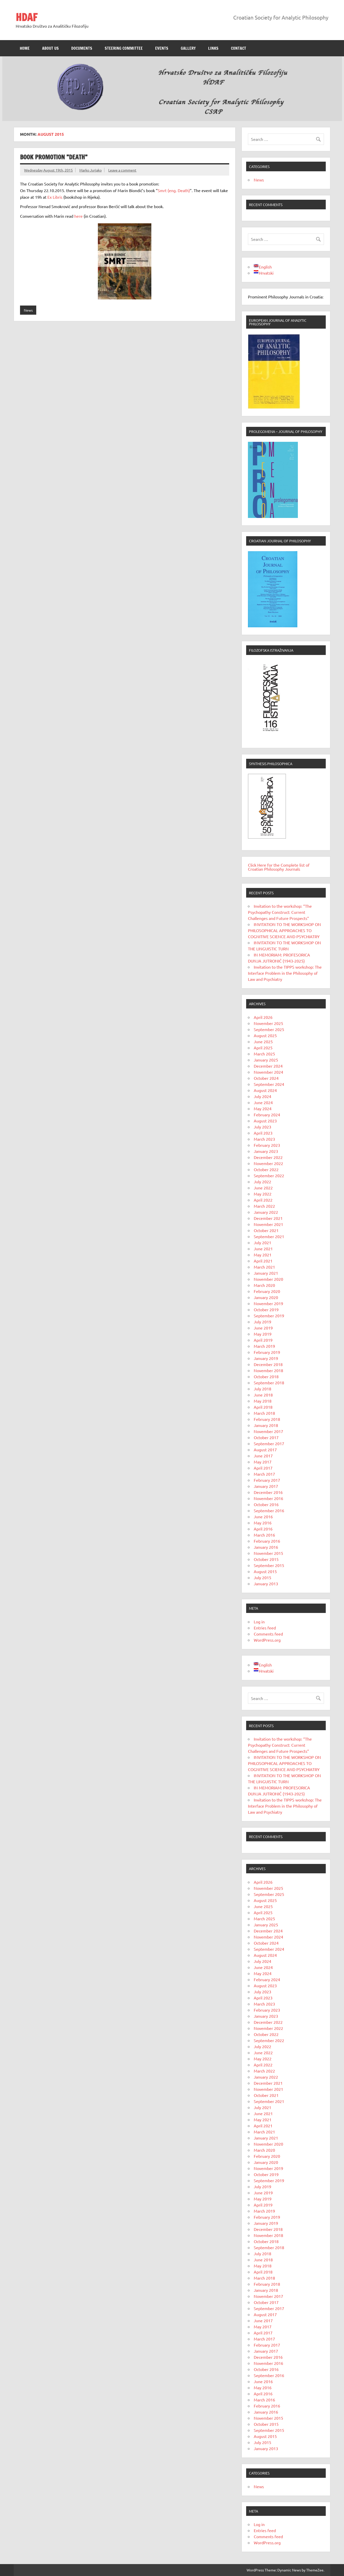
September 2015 (269, 1565)
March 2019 (264, 1346)
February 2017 (267, 1480)
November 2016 (268, 1498)
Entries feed (265, 1627)
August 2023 (265, 1120)
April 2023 (263, 1132)
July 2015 (262, 1577)
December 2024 (268, 1065)
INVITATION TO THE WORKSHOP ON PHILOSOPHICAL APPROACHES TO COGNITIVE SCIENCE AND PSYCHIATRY (284, 930)
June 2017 (263, 1455)
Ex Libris (54, 196)
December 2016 (268, 1492)
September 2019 (269, 1315)
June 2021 (263, 1248)
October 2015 (266, 1559)
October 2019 (266, 1309)
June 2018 (263, 1394)
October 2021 (266, 1230)
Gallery (188, 48)
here (78, 215)
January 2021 (266, 1272)
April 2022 (263, 1199)
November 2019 (268, 1303)
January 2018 (266, 1425)
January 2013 (266, 1583)
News (28, 310)
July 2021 (262, 1242)
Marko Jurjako (90, 170)
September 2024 (269, 1084)
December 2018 (268, 1364)
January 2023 (266, 1151)
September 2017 (269, 1443)
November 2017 (268, 1431)
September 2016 (269, 1510)
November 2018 (268, 1370)
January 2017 (266, 1486)
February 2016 (267, 1540)
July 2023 (262, 1126)
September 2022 (269, 1175)
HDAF (26, 17)
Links (213, 48)
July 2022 (262, 1181)
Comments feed (268, 1633)
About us (50, 48)
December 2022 (268, 1157)
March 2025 (264, 1053)
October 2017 (266, 1437)
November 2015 (268, 1553)
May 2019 (262, 1333)
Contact (238, 48)
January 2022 (266, 1212)
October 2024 (266, 1078)
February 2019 (267, 1352)
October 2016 (266, 1504)
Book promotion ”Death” (53, 157)
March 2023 (264, 1138)
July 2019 (262, 1321)
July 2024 (262, 1096)
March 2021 (264, 1266)
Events (161, 48)
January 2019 (266, 1358)
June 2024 (263, 1102)
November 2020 (268, 1279)
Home (25, 48)
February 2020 (267, 1291)
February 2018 (267, 1419)
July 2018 (262, 1388)
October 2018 (266, 1376)
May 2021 (262, 1254)
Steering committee (124, 48)
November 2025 (268, 1023)
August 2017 (265, 1449)
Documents (81, 48)
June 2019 (263, 1327)
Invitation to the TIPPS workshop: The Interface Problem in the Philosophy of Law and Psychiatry (285, 973)
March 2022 (264, 1205)
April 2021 (263, 1260)
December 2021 (268, 1218)
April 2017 (263, 1467)
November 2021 (268, 1224)
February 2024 (267, 1114)
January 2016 (266, 1547)
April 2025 (263, 1047)
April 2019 (263, 1339)
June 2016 (263, 1516)
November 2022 (268, 1163)
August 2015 (265, 1571)
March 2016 (264, 1534)
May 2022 (262, 1193)
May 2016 (262, 1522)
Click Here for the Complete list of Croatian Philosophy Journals (279, 866)
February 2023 (267, 1145)
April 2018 (263, 1406)
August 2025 (265, 1035)
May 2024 (262, 1108)
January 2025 (266, 1059)
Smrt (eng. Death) (174, 190)
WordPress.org (267, 1639)
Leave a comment (122, 170)
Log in (259, 1621)
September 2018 (269, 1382)
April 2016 (263, 1528)
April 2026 (263, 1017)
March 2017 (264, 1473)
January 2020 (266, 1297)
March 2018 (264, 1413)
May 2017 (262, 1461)
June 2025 (263, 1041)
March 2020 (264, 1285)
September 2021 (269, 1236)
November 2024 (268, 1071)
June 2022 (263, 1187)
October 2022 (266, 1169)
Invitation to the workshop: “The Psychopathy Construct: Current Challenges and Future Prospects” (280, 912)
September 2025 (269, 1029)
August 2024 (265, 1090)
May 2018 (262, 1400)
